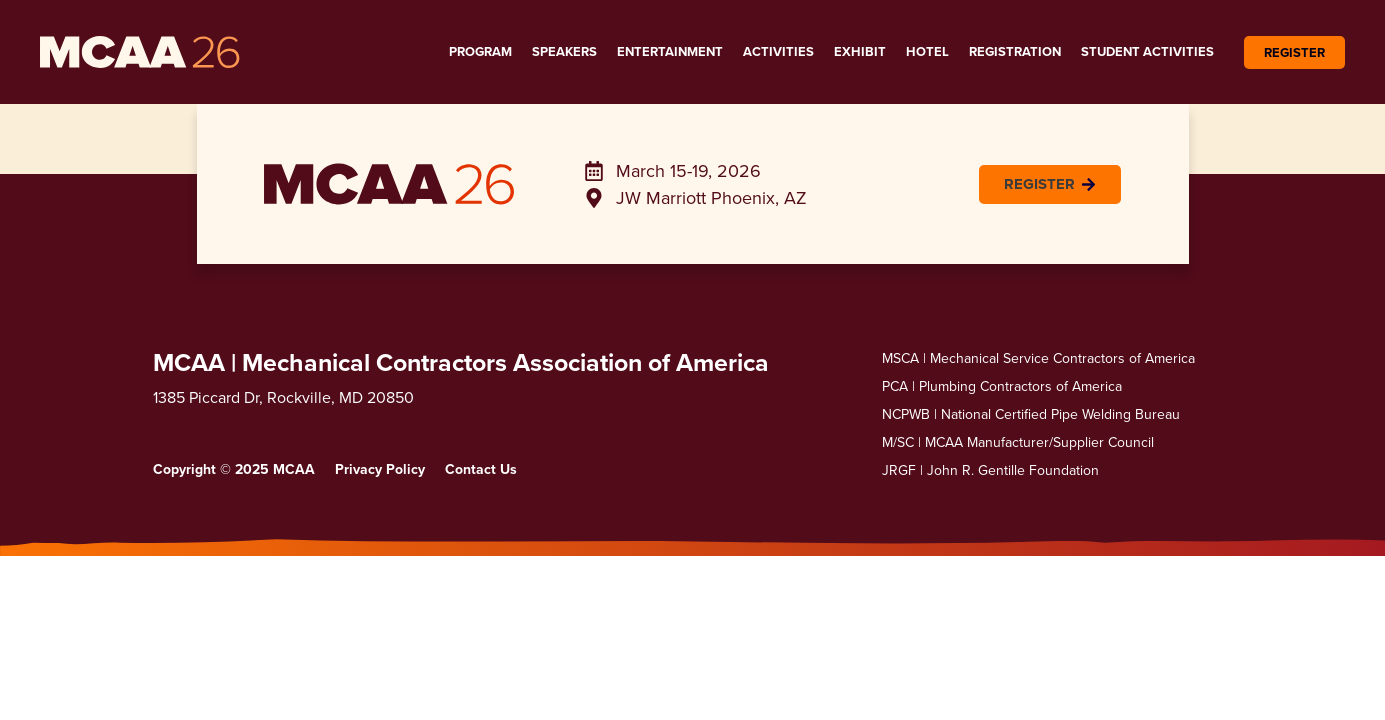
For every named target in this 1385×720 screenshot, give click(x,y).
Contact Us (481, 469)
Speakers (564, 51)
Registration (1015, 51)
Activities (778, 51)
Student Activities (1147, 51)
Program (480, 51)
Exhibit (860, 51)
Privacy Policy (380, 469)
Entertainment (670, 51)
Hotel (927, 51)
